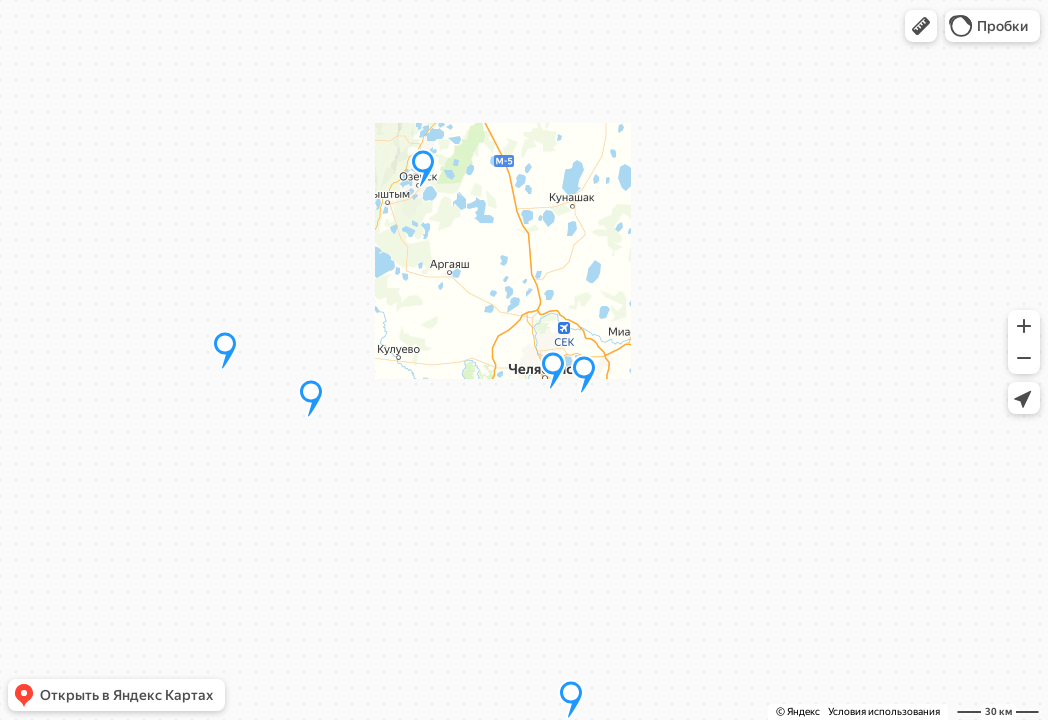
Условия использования (884, 711)
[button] (921, 26)
